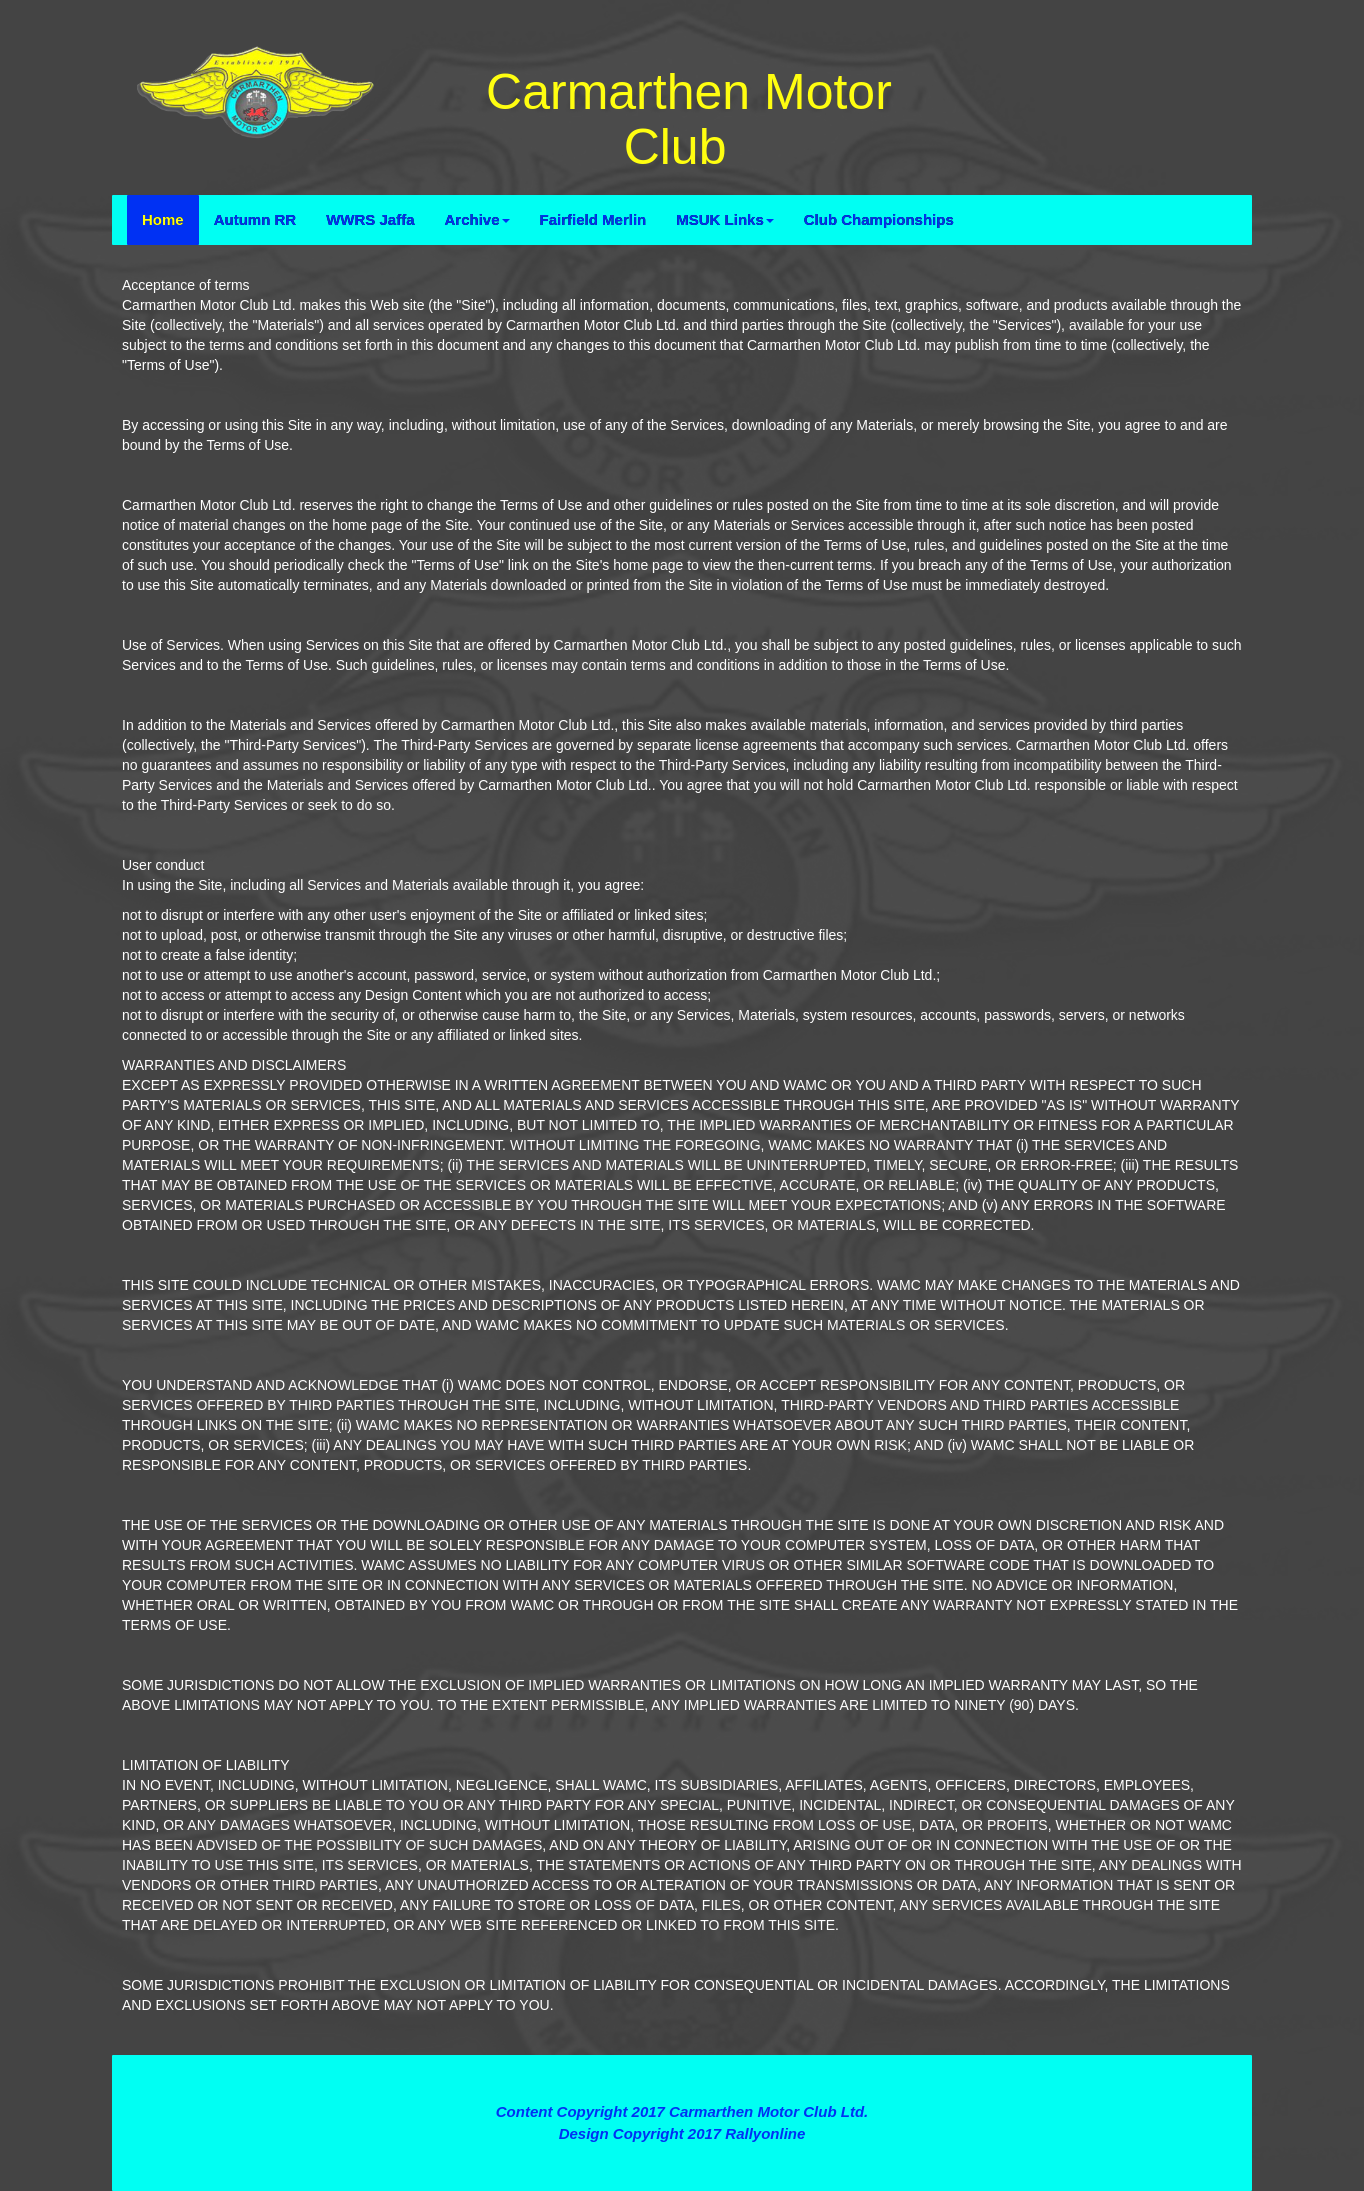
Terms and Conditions (681, 2075)
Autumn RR (255, 219)
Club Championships (879, 219)
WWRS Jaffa (370, 219)
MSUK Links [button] (725, 219)
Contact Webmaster (682, 2154)
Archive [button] (477, 219)
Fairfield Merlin (593, 219)
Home (163, 219)
